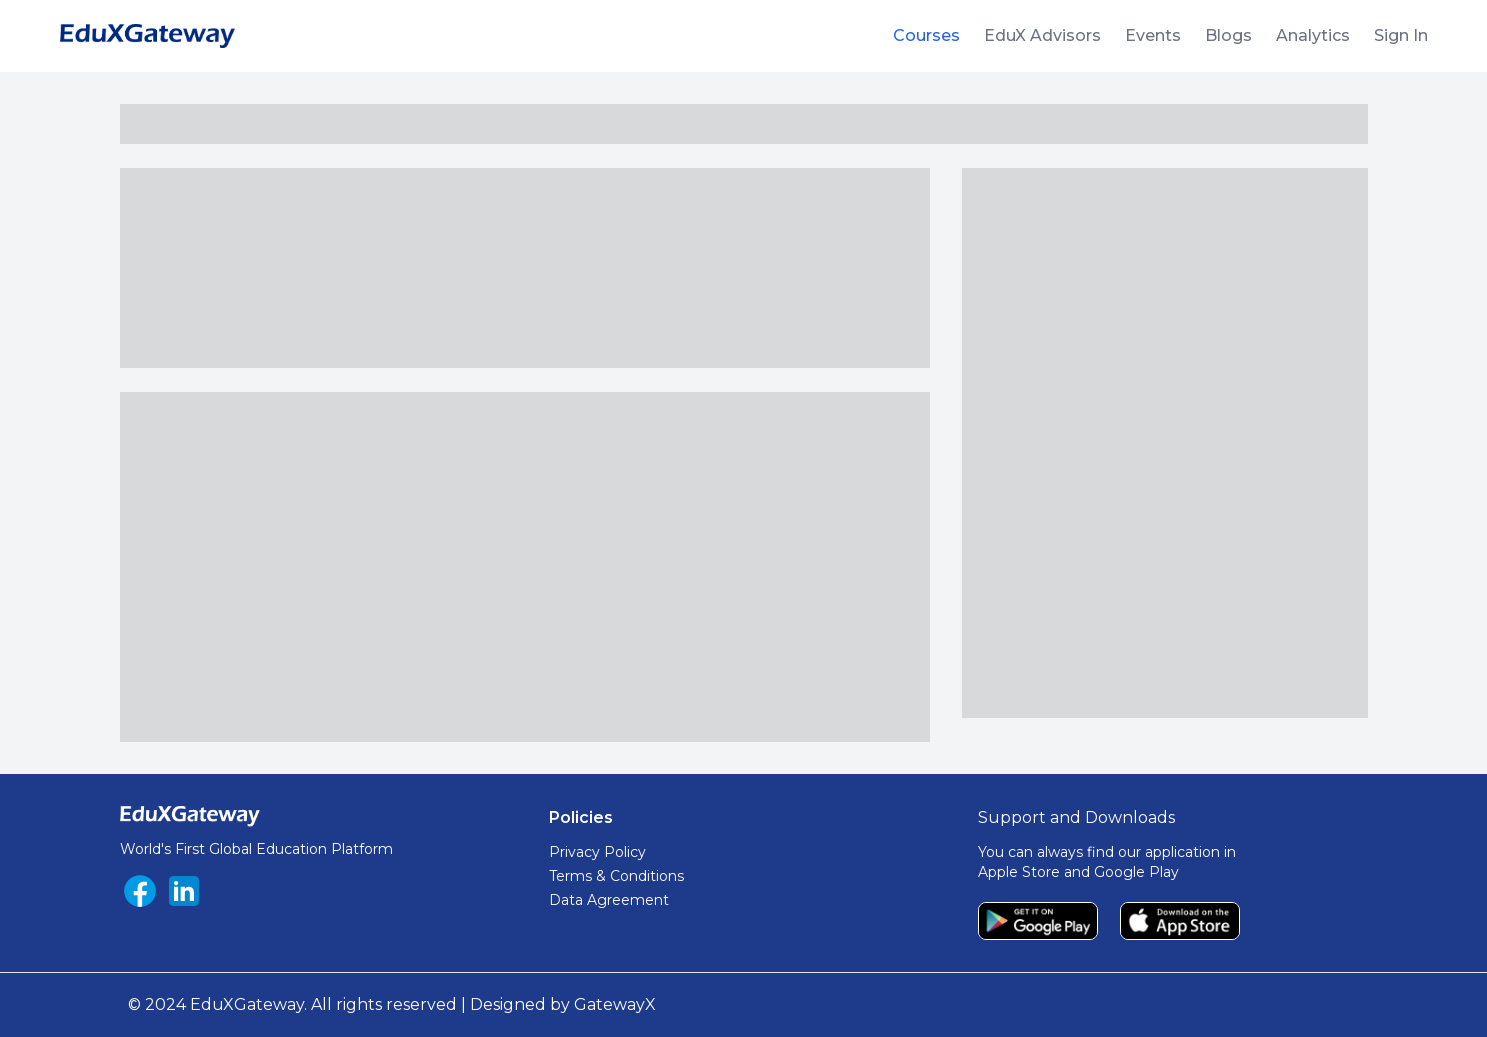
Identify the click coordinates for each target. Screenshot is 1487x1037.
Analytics (1313, 35)
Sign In (1401, 35)
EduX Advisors (1042, 35)
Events (1153, 35)
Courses (926, 35)
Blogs (1228, 35)
